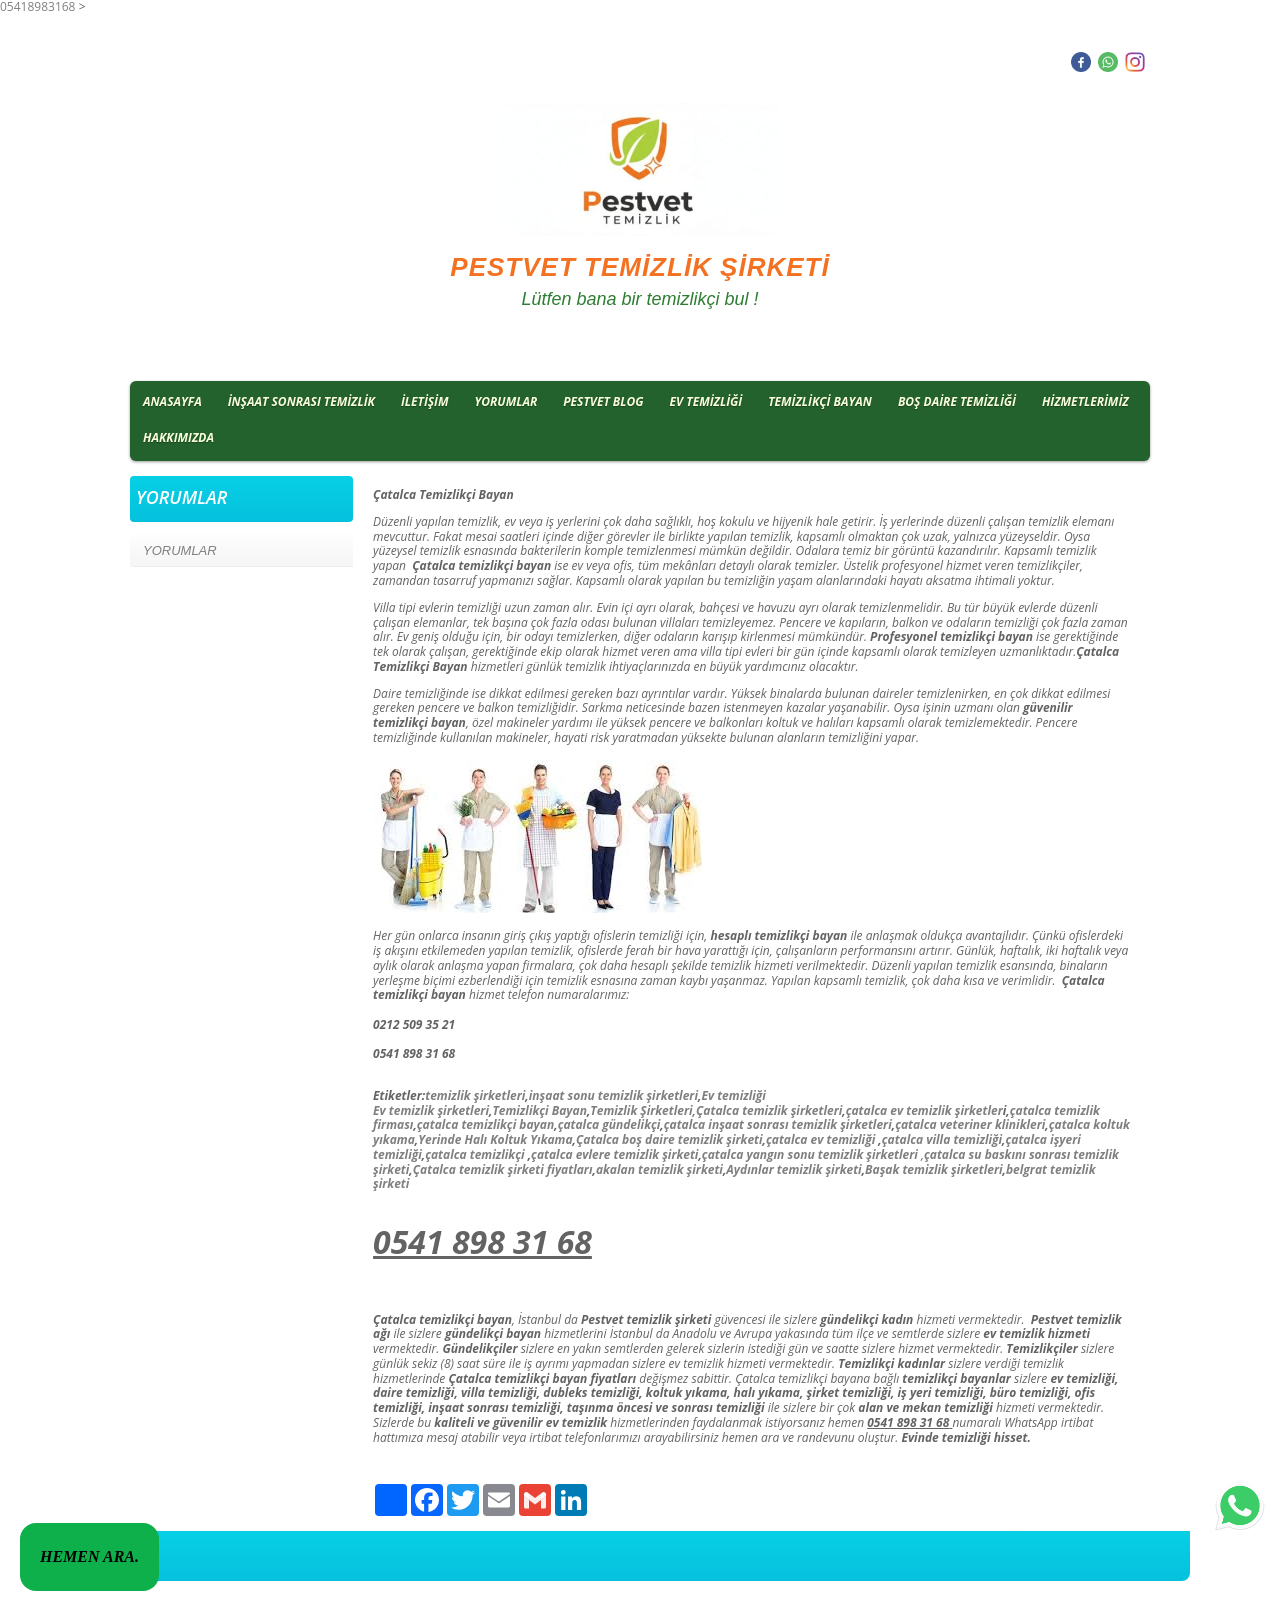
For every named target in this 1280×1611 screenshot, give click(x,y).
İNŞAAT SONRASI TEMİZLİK (301, 401)
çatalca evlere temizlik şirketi (614, 1154)
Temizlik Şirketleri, (643, 1110)
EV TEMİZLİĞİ (706, 401)
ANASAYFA (172, 401)
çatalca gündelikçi (609, 1124)
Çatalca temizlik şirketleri (769, 1110)
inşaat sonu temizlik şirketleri (613, 1095)
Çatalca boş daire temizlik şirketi (669, 1139)
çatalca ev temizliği (820, 1139)
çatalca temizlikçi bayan (485, 1124)
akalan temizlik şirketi (659, 1169)
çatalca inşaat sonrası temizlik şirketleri (778, 1124)
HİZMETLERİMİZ (1085, 401)
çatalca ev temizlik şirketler (924, 1110)
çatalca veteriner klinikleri (970, 1124)
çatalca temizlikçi (474, 1154)
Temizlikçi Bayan (539, 1110)
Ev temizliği (733, 1095)
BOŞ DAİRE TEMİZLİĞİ (957, 401)
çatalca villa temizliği (942, 1139)
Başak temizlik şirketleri (933, 1169)
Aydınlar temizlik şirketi (793, 1169)
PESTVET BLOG (603, 401)
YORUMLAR (506, 401)
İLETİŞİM (425, 401)
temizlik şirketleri (475, 1095)
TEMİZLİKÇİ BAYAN (820, 401)
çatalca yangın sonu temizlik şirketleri (810, 1154)
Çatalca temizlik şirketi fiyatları (503, 1169)
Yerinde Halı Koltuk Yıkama (495, 1139)
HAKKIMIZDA (178, 437)
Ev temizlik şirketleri (431, 1110)
